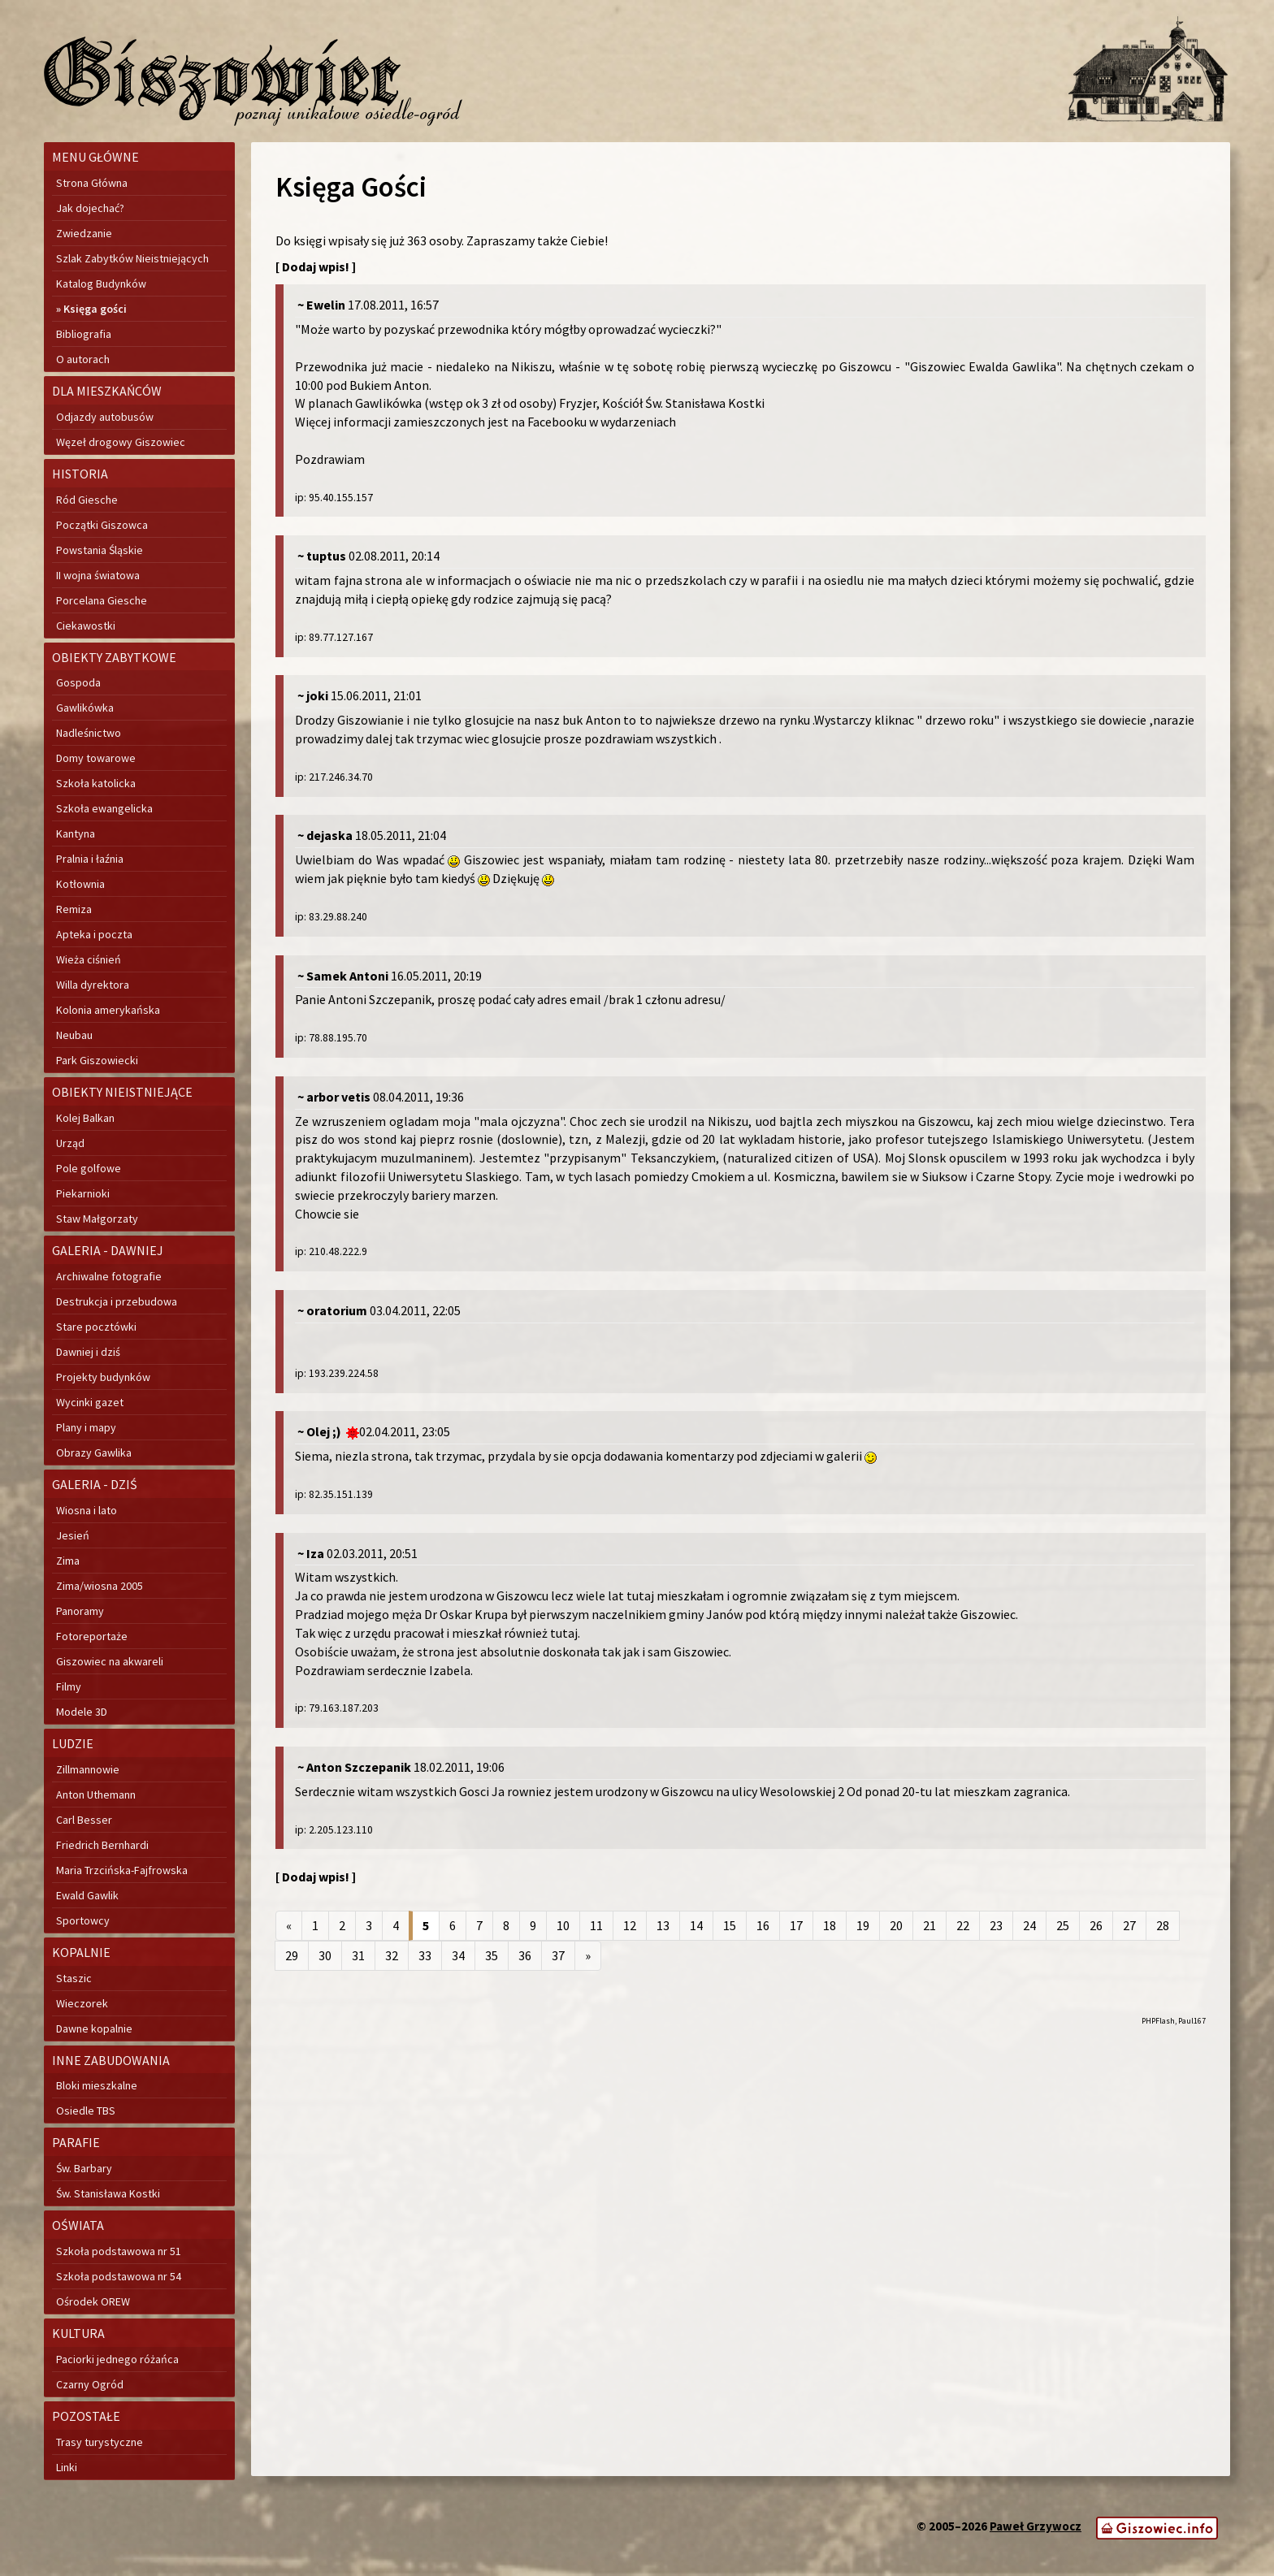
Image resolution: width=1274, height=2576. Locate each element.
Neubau (74, 1035)
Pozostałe (86, 2416)
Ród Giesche (87, 499)
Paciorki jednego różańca (117, 2359)
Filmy (68, 1686)
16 (762, 1925)
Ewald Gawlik (87, 1895)
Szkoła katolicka (96, 783)
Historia (80, 473)
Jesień (72, 1535)
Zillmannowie (87, 1769)
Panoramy (80, 1611)
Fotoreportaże (92, 1636)
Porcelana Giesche (101, 600)
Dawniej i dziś (88, 1351)
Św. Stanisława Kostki (108, 2193)
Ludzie (72, 1743)
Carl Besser (84, 1819)
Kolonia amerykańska (108, 1009)
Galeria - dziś (94, 1484)
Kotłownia (80, 884)
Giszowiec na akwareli (109, 1661)
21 (929, 1925)
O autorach (83, 359)
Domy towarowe (96, 758)
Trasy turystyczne (99, 2442)
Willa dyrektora (92, 984)
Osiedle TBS (85, 2110)
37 (558, 1955)
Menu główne (95, 157)
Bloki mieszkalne (96, 2085)
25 (1062, 1925)
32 (391, 1955)
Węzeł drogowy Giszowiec (120, 442)
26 (1096, 1925)
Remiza (74, 909)
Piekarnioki (83, 1193)
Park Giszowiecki (97, 1060)
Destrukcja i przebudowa (116, 1301)
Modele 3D (81, 1711)
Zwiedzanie (84, 233)
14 (696, 1925)
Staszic (74, 1978)
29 (291, 1955)
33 (424, 1955)
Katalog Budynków (101, 283)
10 (563, 1925)
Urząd (70, 1143)
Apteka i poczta (94, 934)
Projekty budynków (103, 1377)
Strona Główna (92, 182)
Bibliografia (83, 334)
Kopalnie (81, 1952)
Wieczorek (82, 2003)
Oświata (78, 2225)
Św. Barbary (84, 2168)
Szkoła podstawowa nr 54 (118, 2276)
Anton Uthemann (96, 1794)
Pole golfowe (88, 1168)
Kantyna (75, 833)
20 (896, 1925)
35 (491, 1955)
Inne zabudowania (111, 2060)
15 (729, 1925)
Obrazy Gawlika (94, 1452)
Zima (68, 1560)
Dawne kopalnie (94, 2028)
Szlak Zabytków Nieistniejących (132, 258)
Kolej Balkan (85, 1117)
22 (962, 1925)
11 (596, 1925)
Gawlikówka (85, 707)
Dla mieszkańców (107, 391)
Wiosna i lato (86, 1510)
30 (325, 1955)
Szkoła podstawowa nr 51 (118, 2251)
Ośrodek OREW (93, 2301)
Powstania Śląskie (99, 550)
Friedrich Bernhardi (102, 1845)
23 (996, 1925)
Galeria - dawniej (107, 1250)
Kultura (78, 2333)
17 (796, 1925)
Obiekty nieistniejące (122, 1092)
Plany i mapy (86, 1427)
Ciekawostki (85, 625)
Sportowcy (83, 1920)
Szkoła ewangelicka (104, 808)
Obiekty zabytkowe (114, 657)
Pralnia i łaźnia (90, 858)
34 (458, 1955)
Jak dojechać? (90, 208)
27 (1129, 1925)
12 (629, 1925)
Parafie (76, 2142)
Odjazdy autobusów (105, 416)
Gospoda (78, 682)
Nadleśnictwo (88, 732)
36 (524, 1955)
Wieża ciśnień (88, 959)
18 (829, 1925)
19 (862, 1925)
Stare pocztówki (96, 1326)
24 (1029, 1925)
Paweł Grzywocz (1035, 2526)
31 (358, 1955)
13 (663, 1925)
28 (1162, 1925)
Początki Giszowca (102, 524)
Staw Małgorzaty (97, 1218)
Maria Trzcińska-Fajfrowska (122, 1870)
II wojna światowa (98, 575)
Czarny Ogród (90, 2384)
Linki (66, 2467)
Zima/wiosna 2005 (99, 1585)
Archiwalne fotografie (109, 1276)
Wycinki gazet (90, 1402)
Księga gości (95, 308)
